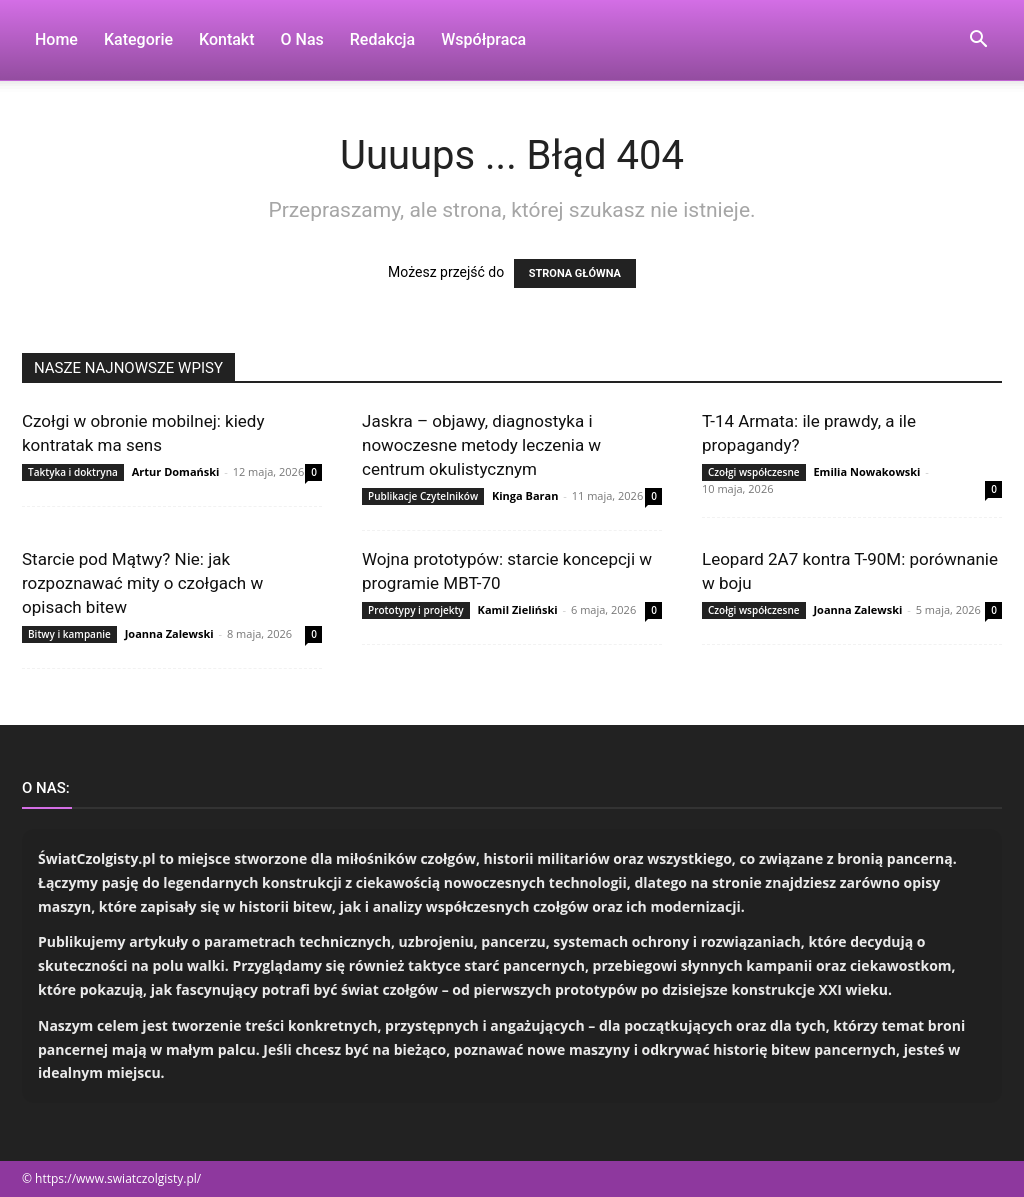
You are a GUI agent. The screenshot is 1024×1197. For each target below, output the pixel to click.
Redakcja (382, 39)
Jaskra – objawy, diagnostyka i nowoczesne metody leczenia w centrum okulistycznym (481, 445)
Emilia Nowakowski (866, 471)
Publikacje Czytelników (423, 496)
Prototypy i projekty (416, 610)
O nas (302, 39)
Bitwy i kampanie (69, 634)
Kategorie (138, 39)
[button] (978, 41)
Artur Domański (176, 471)
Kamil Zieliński (518, 609)
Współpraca (483, 39)
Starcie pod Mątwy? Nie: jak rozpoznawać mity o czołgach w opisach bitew (142, 583)
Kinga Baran (525, 495)
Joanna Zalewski (169, 633)
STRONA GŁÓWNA (575, 273)
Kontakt (227, 39)
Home (56, 39)
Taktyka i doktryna (73, 472)
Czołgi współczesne (754, 472)
